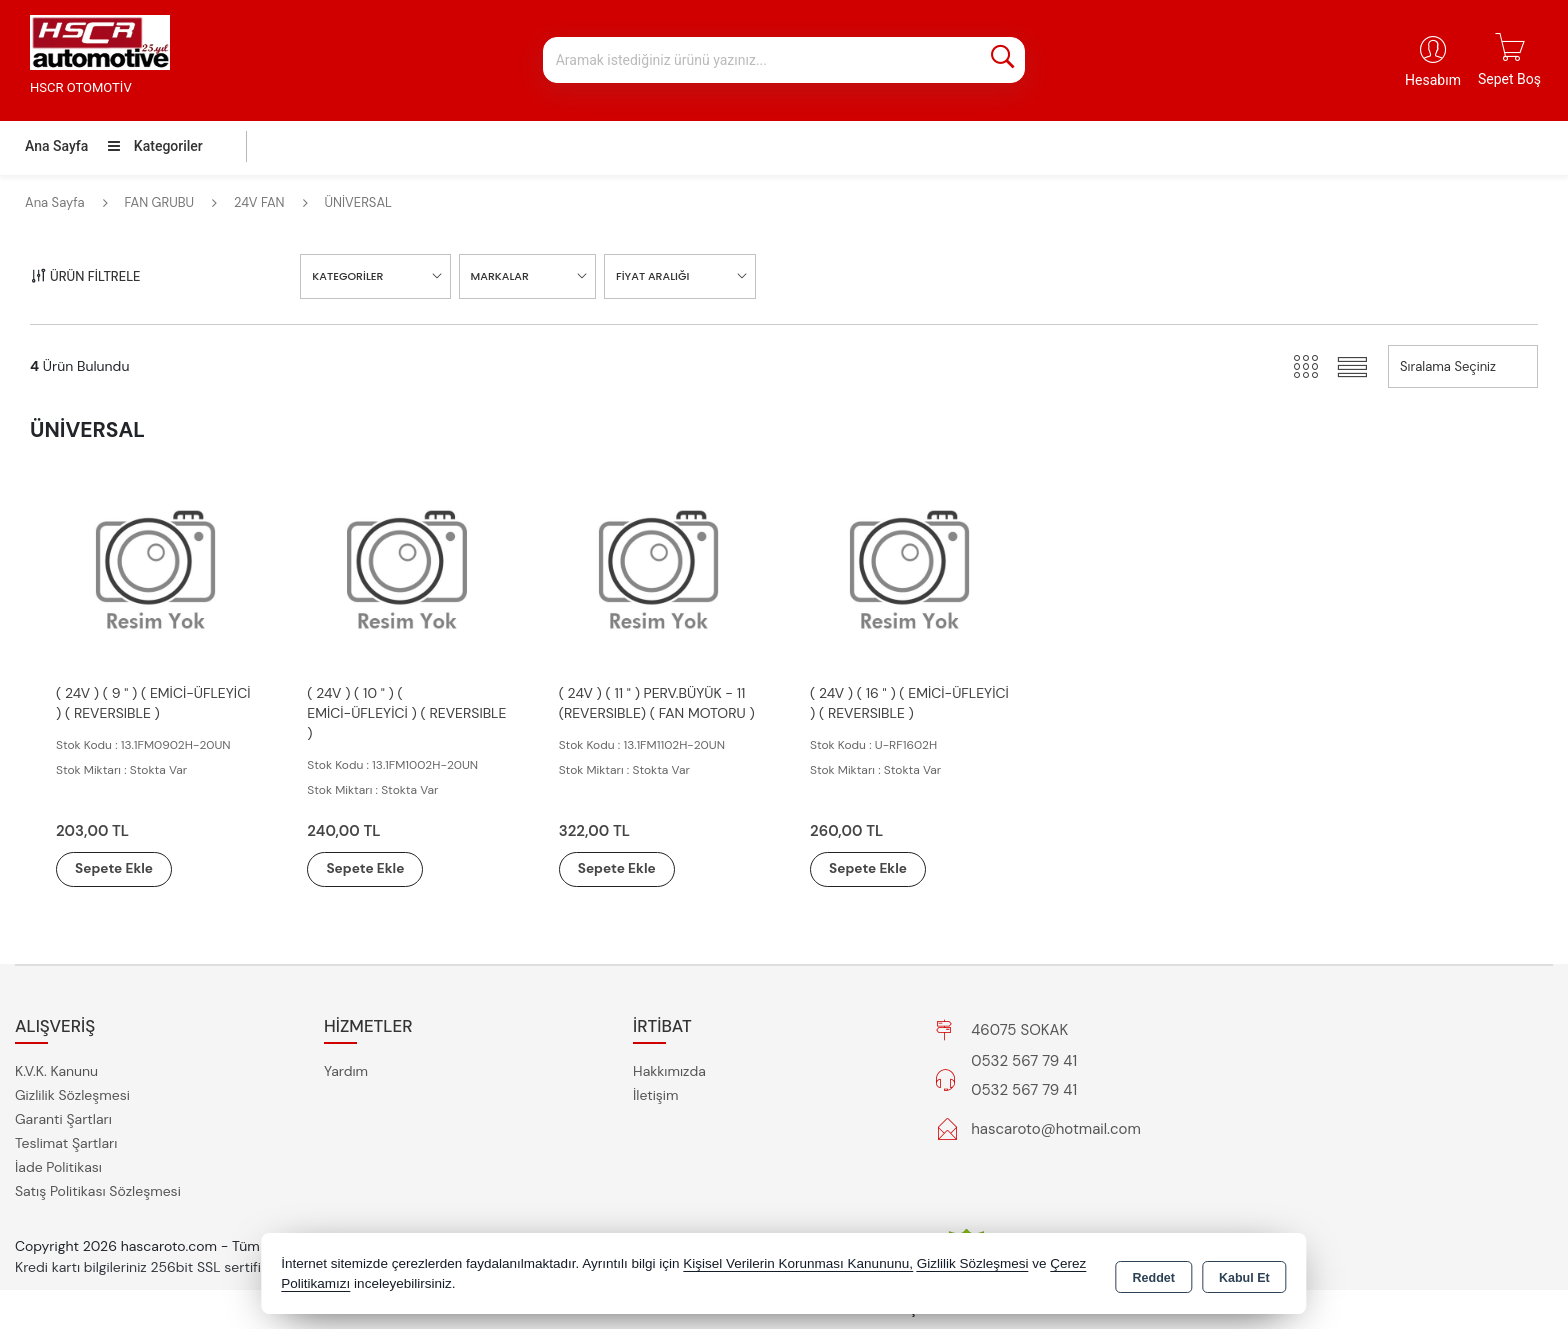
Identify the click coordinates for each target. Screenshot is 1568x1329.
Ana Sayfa (56, 146)
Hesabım (1433, 80)
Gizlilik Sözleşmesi (72, 1096)
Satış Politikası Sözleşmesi (98, 1192)
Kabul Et (1244, 1275)
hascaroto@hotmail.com (1056, 1129)
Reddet (1154, 1275)
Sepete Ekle (122, 869)
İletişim (655, 1096)
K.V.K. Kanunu (56, 1072)
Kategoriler (155, 146)
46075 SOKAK (1019, 1030)
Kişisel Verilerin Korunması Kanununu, (798, 1263)
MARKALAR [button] (500, 276)
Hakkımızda (669, 1072)
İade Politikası (58, 1168)
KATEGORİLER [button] (347, 276)
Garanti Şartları (63, 1120)
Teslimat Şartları (66, 1144)
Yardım (346, 1072)
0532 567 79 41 (1024, 1061)
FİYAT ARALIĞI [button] (652, 276)
